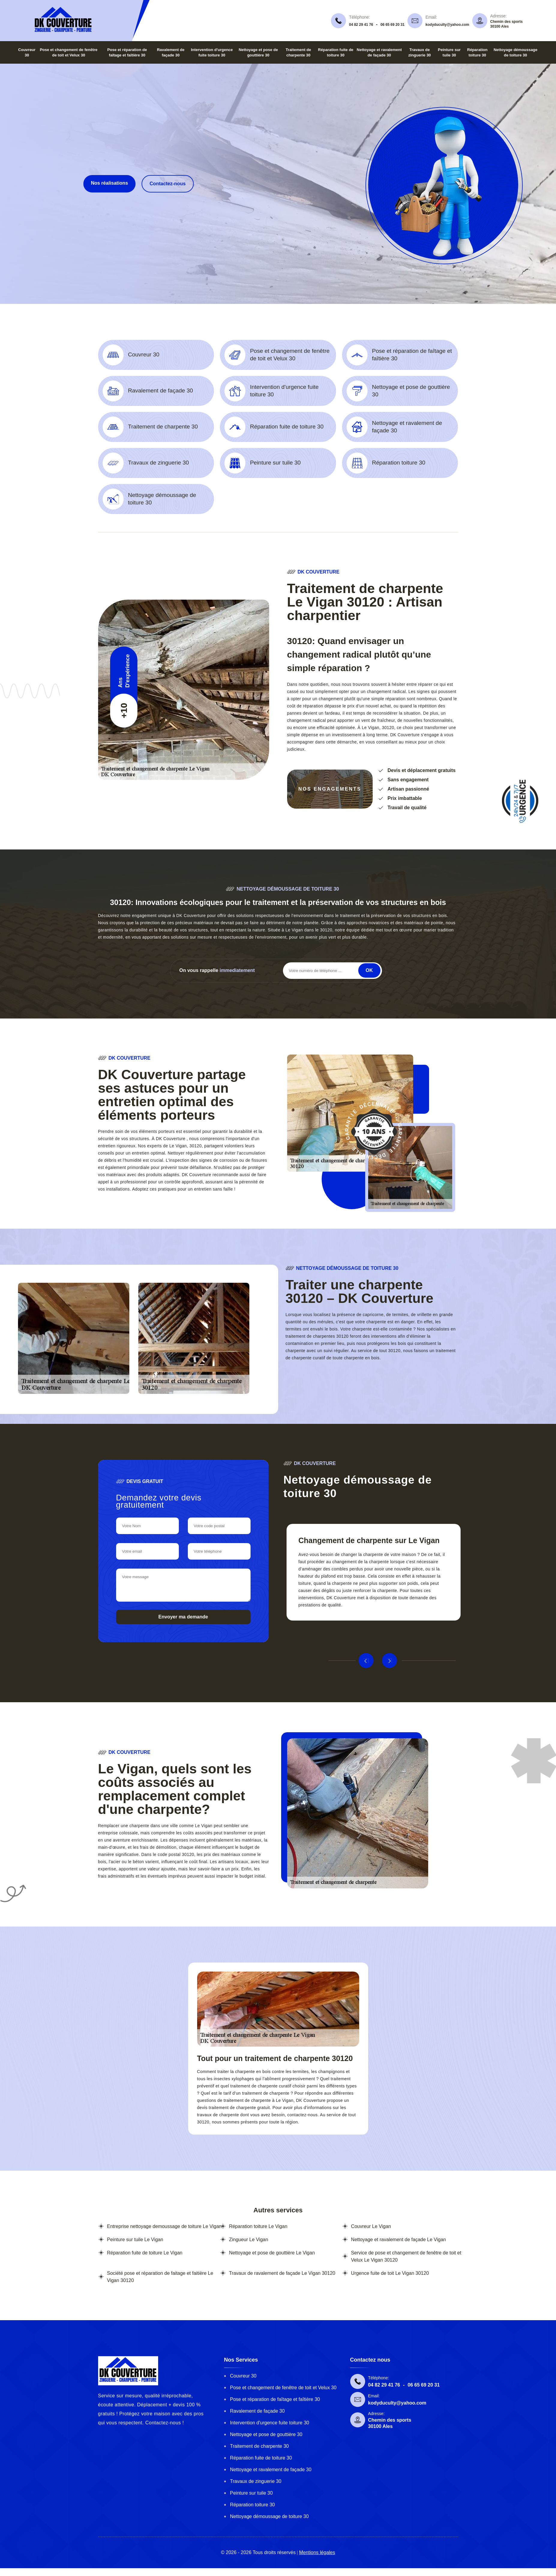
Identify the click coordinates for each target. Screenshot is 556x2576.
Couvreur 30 (243, 2375)
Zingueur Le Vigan (248, 2239)
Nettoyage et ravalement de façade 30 (270, 2469)
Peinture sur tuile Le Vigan (135, 2239)
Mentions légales (317, 2552)
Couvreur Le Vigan (371, 2226)
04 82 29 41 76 (361, 25)
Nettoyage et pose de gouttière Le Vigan (272, 2252)
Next (389, 1660)
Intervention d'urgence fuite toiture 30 (269, 2422)
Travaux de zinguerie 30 (255, 2481)
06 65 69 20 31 (392, 25)
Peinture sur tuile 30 (251, 2493)
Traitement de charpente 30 (259, 2446)
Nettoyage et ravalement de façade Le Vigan (398, 2239)
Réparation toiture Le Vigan (258, 2226)
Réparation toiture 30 (252, 2504)
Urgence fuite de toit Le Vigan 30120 (390, 2273)
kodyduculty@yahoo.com (447, 25)
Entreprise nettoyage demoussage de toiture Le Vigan (164, 2226)
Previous (366, 1660)
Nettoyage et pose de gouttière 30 (266, 2434)
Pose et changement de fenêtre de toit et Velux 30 (283, 2387)
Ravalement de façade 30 (257, 2411)
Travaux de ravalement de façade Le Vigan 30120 (282, 2273)
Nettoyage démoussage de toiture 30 (269, 2516)
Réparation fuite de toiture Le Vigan (144, 2252)
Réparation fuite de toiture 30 (261, 2457)
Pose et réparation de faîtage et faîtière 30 (275, 2399)
